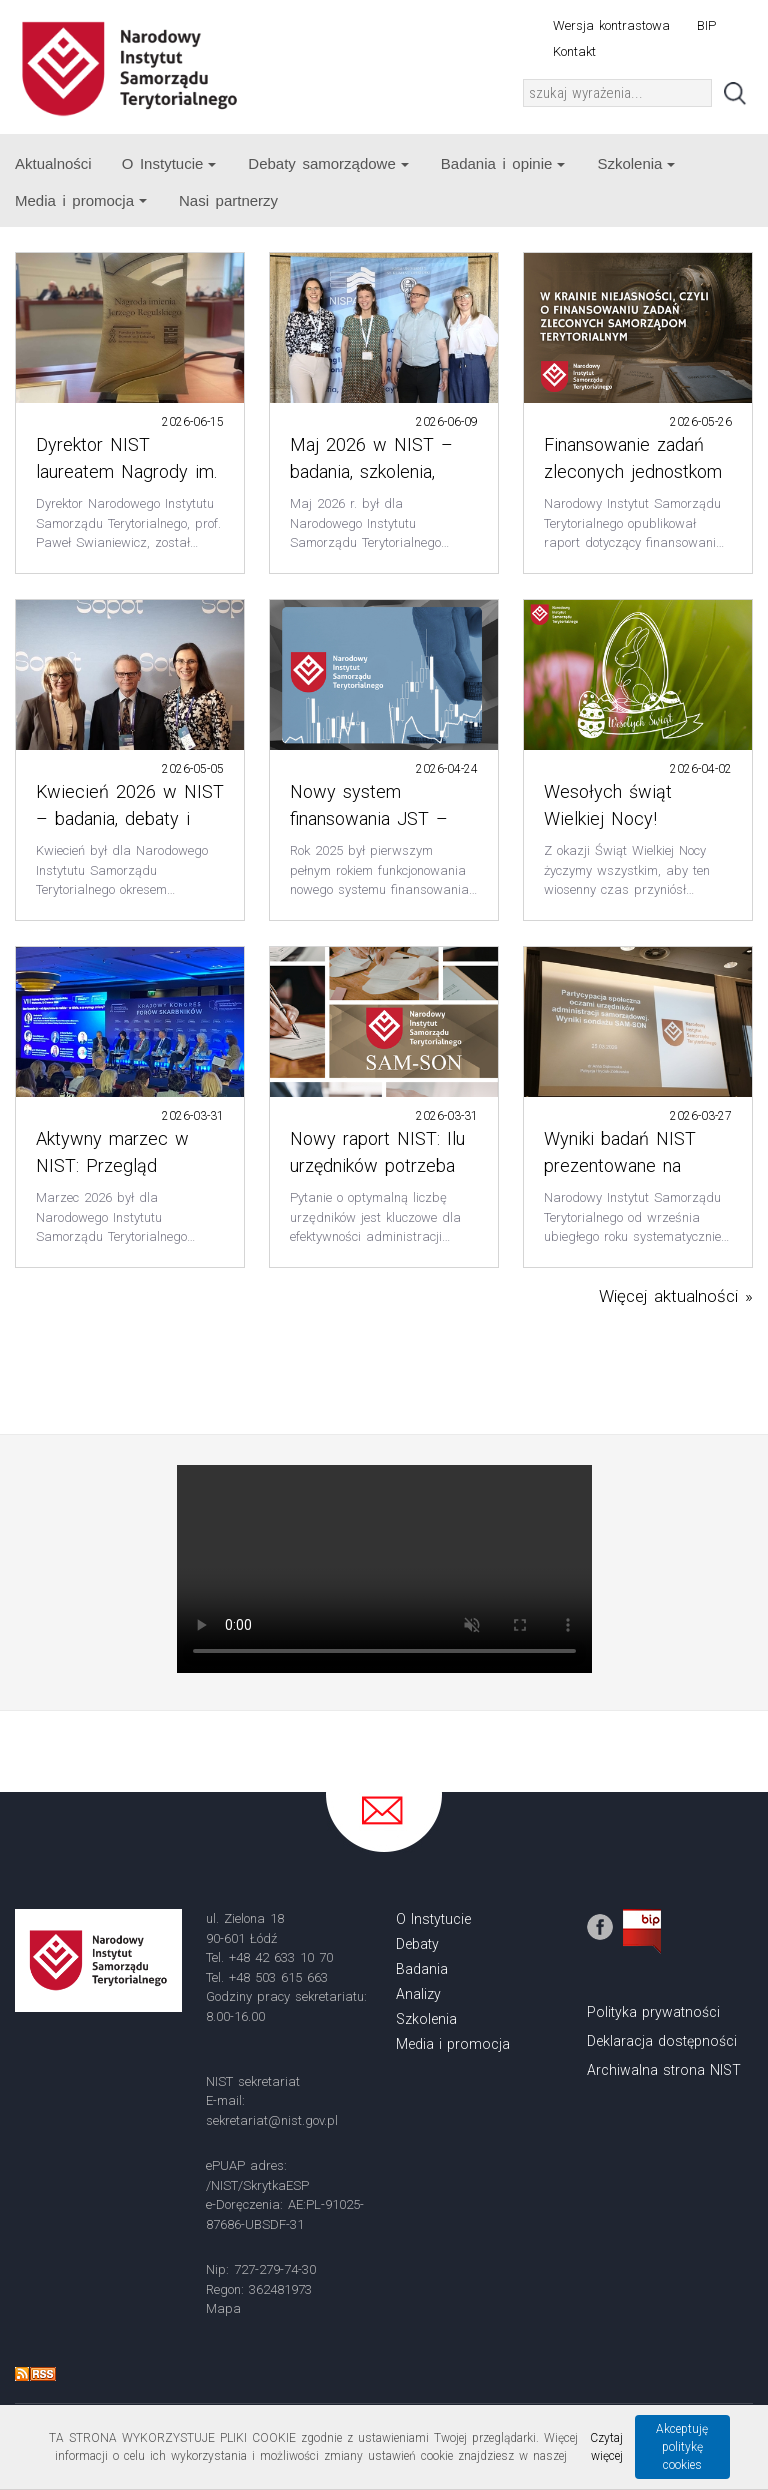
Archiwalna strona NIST (664, 2070)
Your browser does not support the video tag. (384, 1569)
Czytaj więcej (606, 2447)
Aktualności (53, 163)
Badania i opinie (503, 163)
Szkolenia (636, 163)
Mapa (223, 2308)
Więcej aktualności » (676, 1296)
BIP (706, 25)
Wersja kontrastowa (611, 25)
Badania (422, 1969)
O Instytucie (169, 163)
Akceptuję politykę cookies (682, 2447)
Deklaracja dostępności (662, 2041)
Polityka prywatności (653, 2012)
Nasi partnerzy (228, 200)
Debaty (417, 1944)
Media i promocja (81, 200)
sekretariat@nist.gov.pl (272, 2120)
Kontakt (574, 51)
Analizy (418, 1994)
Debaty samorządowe (328, 163)
